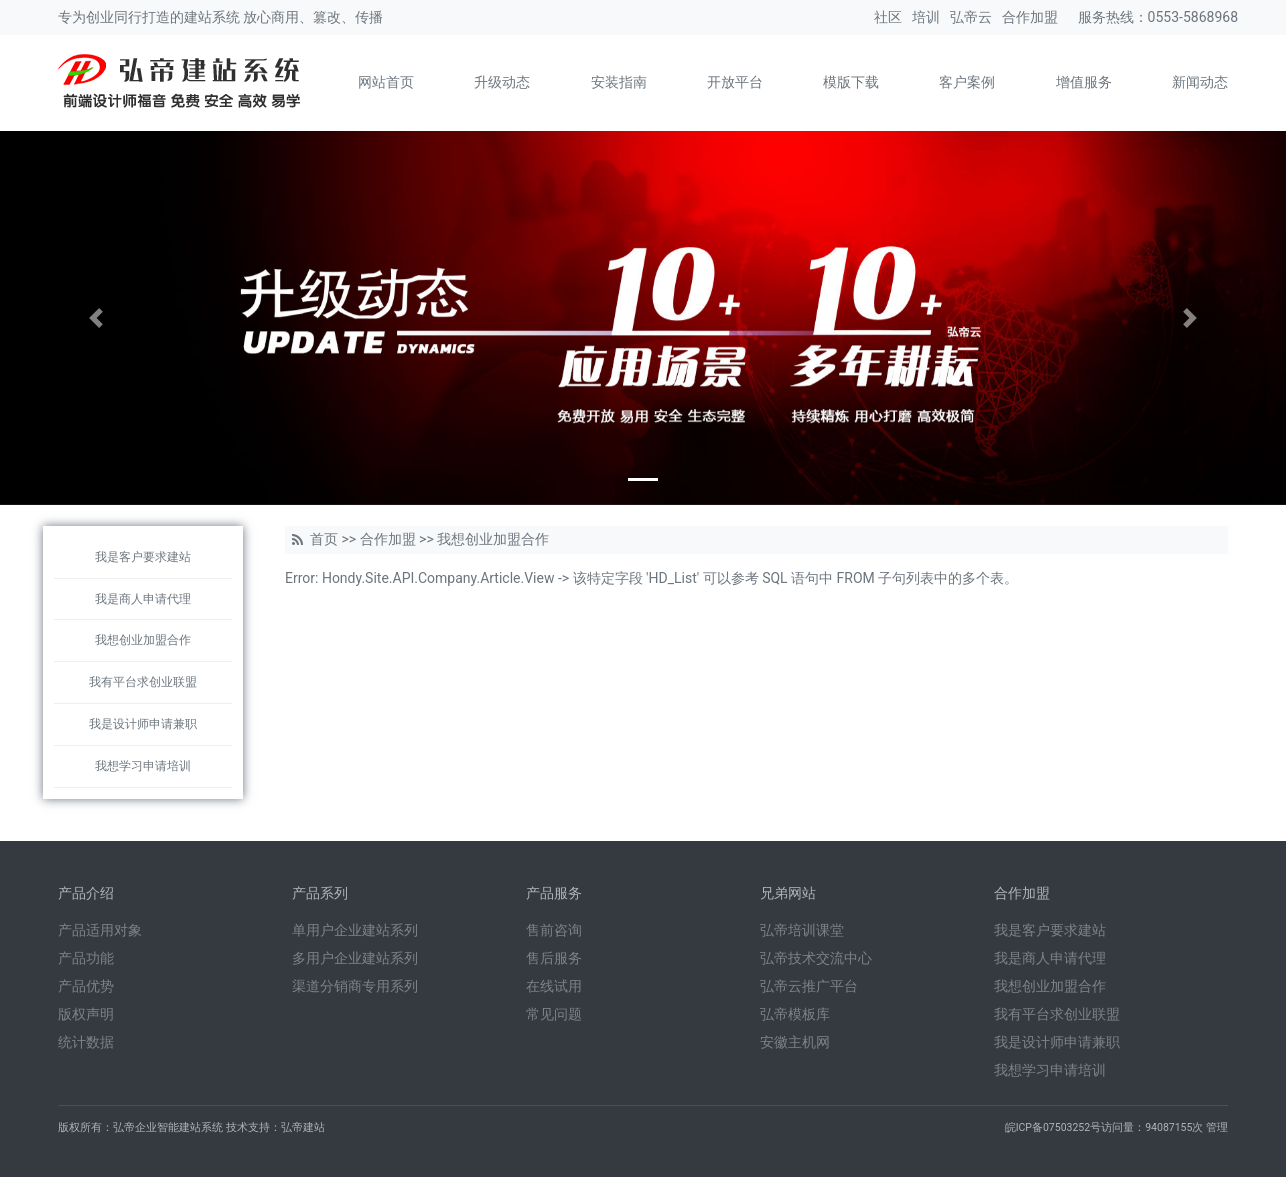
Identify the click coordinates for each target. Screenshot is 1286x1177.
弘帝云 (971, 17)
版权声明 (86, 1014)
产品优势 (86, 986)
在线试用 (554, 986)
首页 (324, 539)
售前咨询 (554, 930)
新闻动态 (1200, 82)
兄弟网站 (788, 893)
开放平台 (735, 82)
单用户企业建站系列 (355, 930)
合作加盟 (1030, 17)
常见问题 (554, 1014)
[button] (96, 318)
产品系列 (320, 893)
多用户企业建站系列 (355, 958)
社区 (888, 17)
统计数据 (86, 1042)
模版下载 (851, 82)
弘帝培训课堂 (802, 930)
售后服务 (554, 958)
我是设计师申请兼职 (143, 724)
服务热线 (1106, 17)
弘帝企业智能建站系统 (168, 1127)
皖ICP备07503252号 (1053, 1127)
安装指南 (619, 82)
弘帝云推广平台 (809, 986)
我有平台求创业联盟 (143, 682)
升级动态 (502, 82)
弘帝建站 (303, 1127)
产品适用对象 (100, 930)
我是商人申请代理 (143, 599)
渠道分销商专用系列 (355, 986)
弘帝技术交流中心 (816, 958)
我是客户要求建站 (143, 557)
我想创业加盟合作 (143, 640)
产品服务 (554, 893)
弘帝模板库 (795, 1014)
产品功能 (86, 958)
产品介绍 (86, 893)
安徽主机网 (795, 1042)
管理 (1217, 1127)
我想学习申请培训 (143, 766)
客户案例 (967, 82)
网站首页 (386, 82)
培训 (926, 17)
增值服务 (1084, 82)
